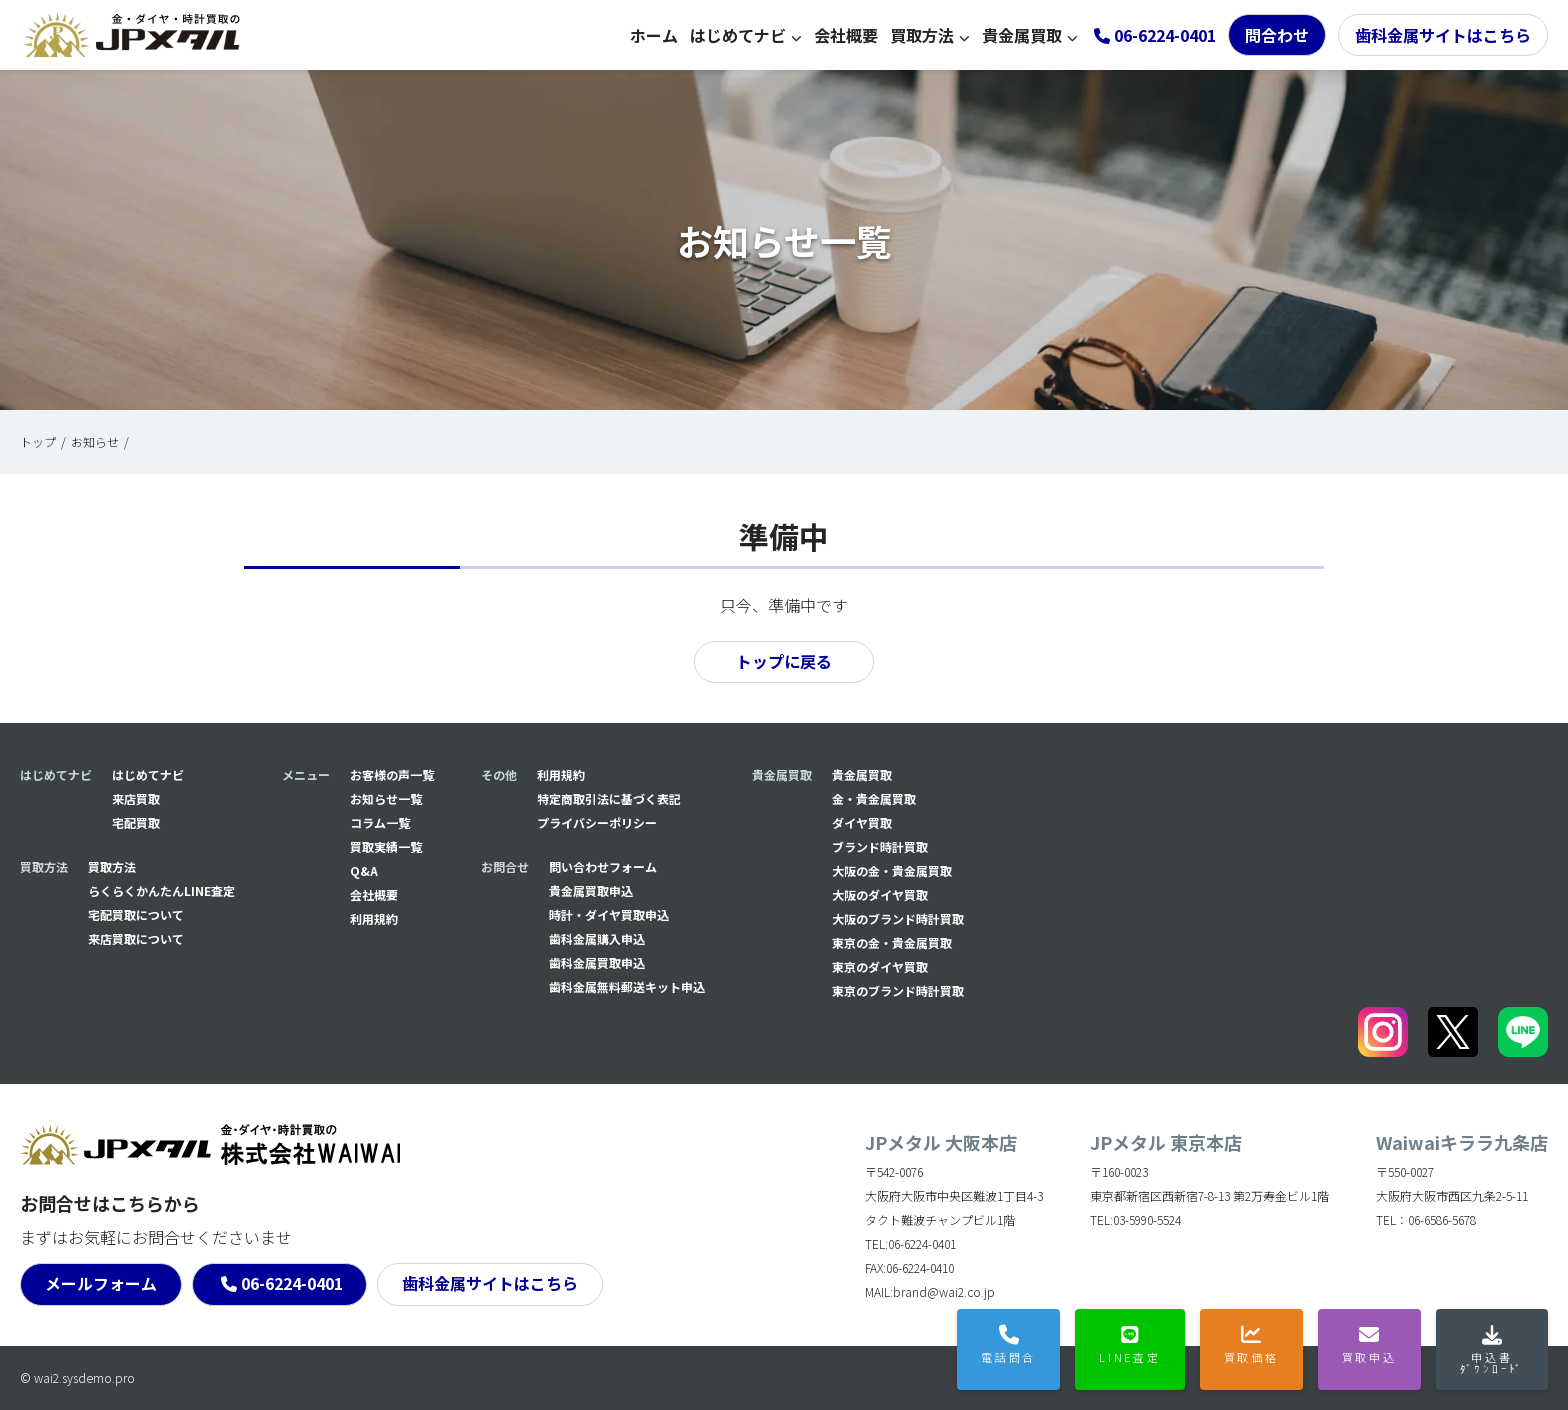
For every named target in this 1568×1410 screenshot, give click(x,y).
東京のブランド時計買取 (898, 990)
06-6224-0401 (292, 1284)
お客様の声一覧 (392, 774)
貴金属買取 (1022, 35)
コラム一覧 (380, 822)
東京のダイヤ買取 (880, 966)
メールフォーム (101, 1284)
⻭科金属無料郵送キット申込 (627, 986)
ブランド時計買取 (880, 846)
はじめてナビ (738, 35)
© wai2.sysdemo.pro (77, 1377)
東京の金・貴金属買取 (892, 942)
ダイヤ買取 (862, 822)
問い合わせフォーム (603, 866)
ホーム (654, 35)
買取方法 (922, 35)
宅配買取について (136, 914)
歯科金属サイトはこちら (1443, 35)
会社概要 (846, 35)
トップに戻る (784, 662)
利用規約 (374, 918)
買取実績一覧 (386, 846)
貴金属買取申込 (591, 890)
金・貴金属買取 (874, 798)
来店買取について (136, 938)
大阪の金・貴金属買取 (892, 870)
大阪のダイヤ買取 (880, 894)
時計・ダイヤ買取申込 (609, 914)
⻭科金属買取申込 (597, 962)
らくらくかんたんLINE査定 (161, 890)
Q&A (364, 870)
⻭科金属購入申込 (597, 938)
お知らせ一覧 (386, 798)
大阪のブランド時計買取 (898, 918)
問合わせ (1277, 35)
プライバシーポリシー (597, 822)
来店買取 (136, 798)
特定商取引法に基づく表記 (609, 798)
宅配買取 (136, 822)
